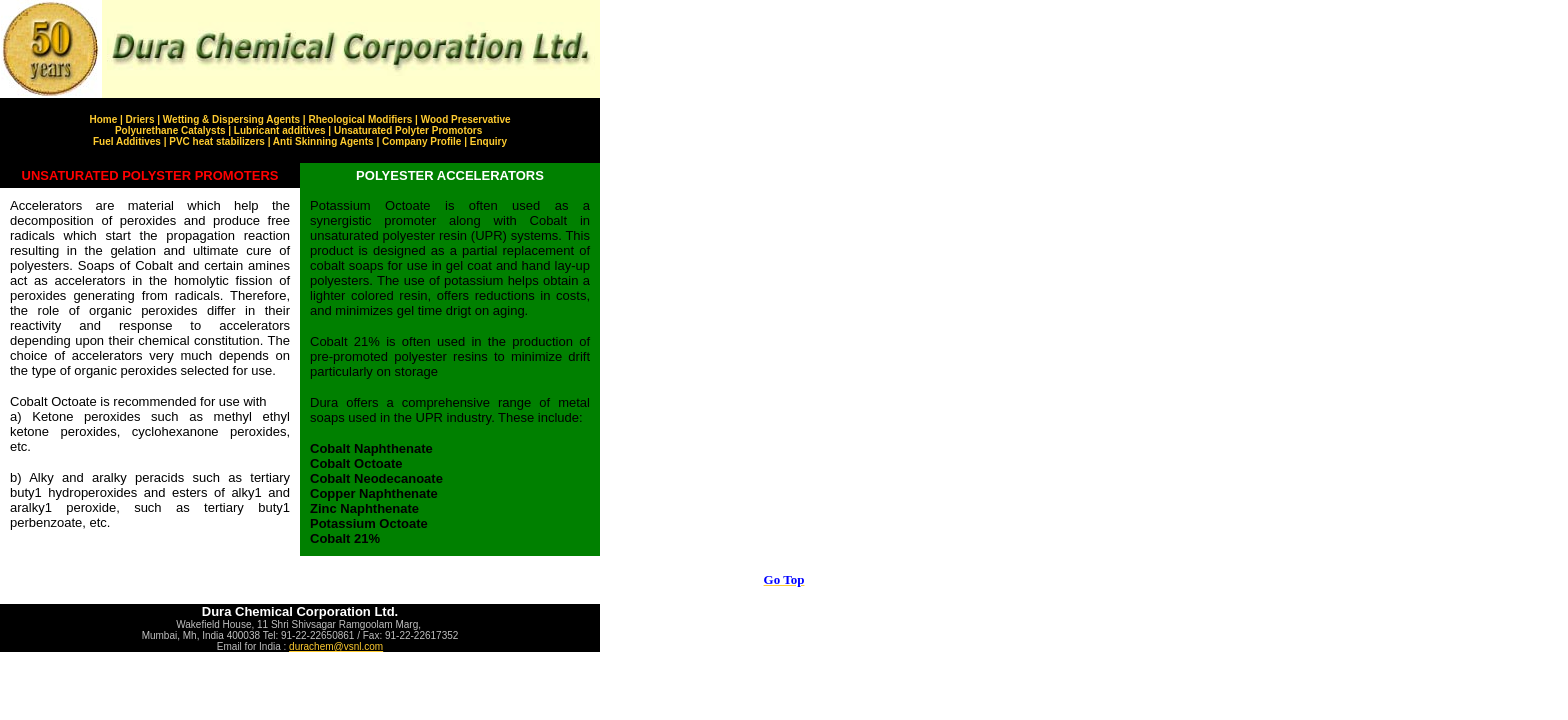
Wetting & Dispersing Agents (231, 119)
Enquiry (488, 141)
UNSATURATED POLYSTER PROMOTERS (150, 175)
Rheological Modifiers (360, 119)
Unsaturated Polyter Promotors (408, 130)
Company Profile (421, 141)
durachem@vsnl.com (336, 646)
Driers (140, 119)
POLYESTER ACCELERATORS (450, 175)
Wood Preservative (466, 119)
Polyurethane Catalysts (171, 130)
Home (103, 119)
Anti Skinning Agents (323, 141)
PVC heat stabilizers (217, 141)
